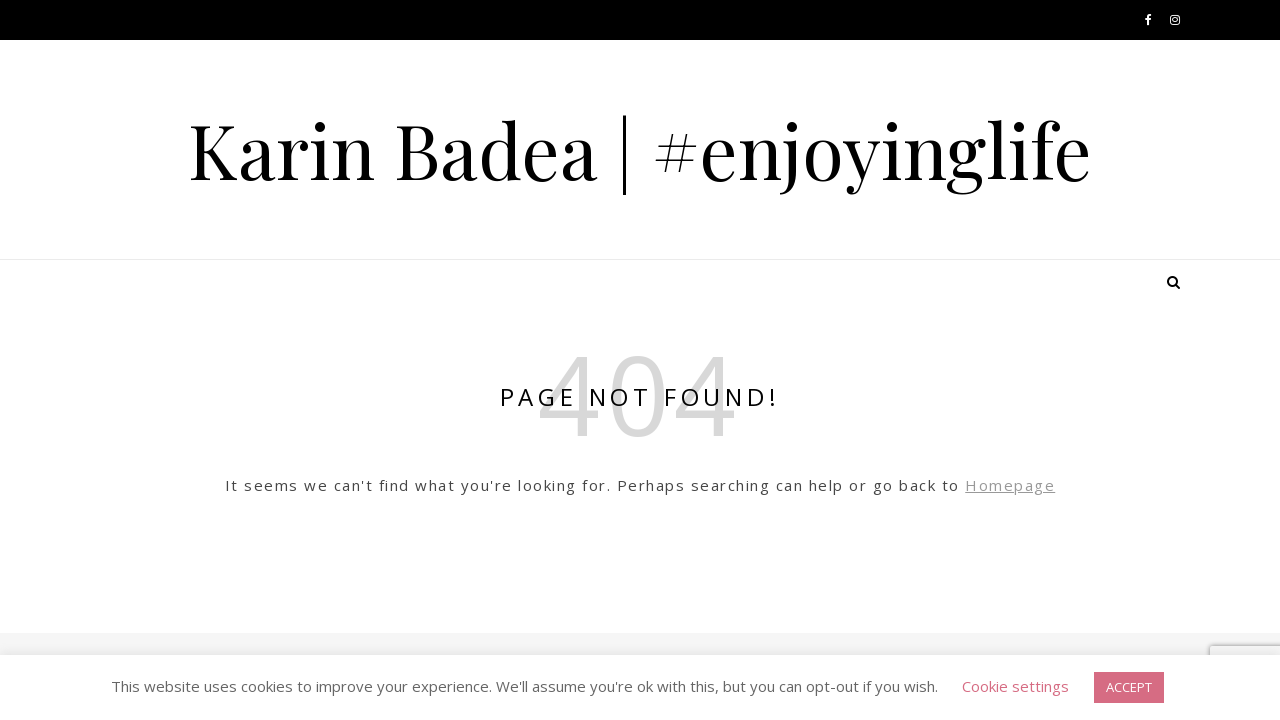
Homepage (1010, 485)
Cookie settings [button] (1015, 686)
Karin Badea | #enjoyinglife (640, 149)
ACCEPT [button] (1129, 687)
